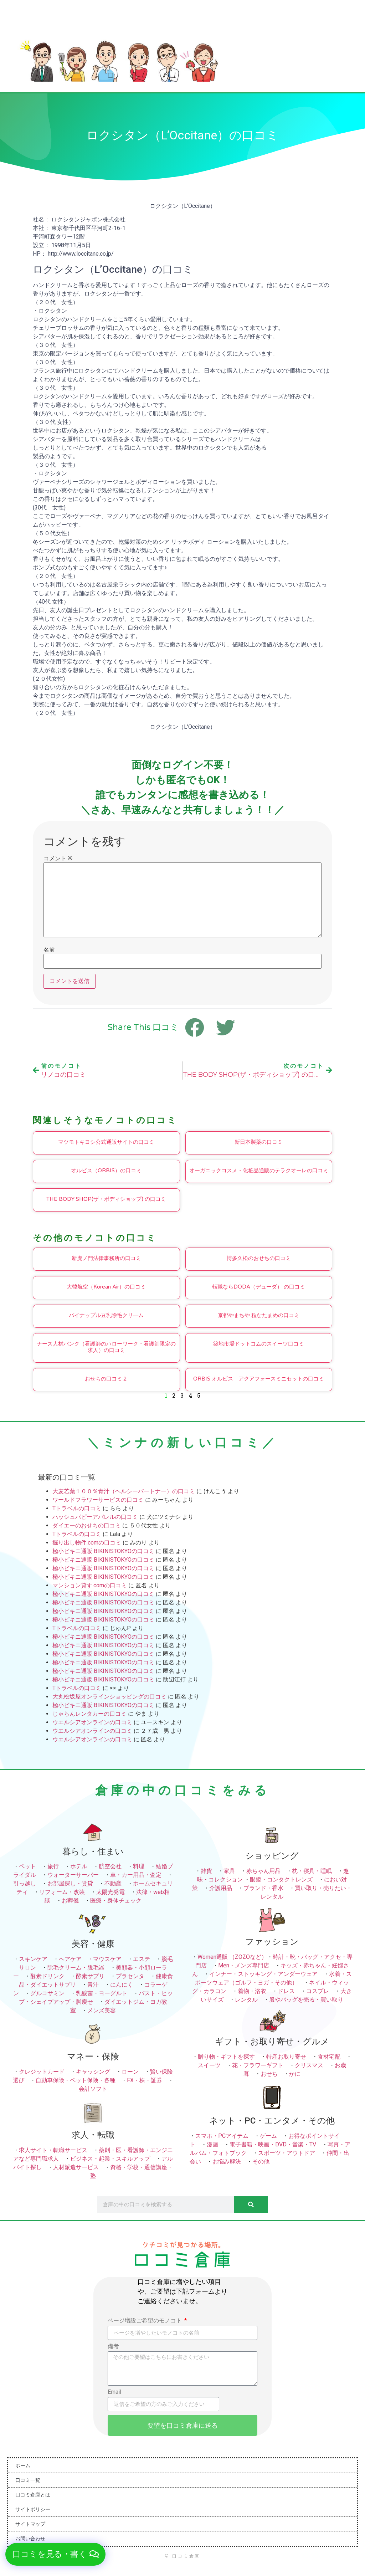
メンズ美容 (101, 2010)
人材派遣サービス (76, 2167)
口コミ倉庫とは (32, 2495)
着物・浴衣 (252, 1991)
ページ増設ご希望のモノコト (145, 2321)
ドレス (286, 1991)
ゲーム (268, 2135)
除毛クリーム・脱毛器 (75, 1967)
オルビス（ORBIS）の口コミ (106, 1170)
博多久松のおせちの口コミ (259, 1258)
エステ (141, 1959)
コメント (57, 858)
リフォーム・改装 (62, 1892)
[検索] (251, 2204)
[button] (57, 2554)
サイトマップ (30, 2524)
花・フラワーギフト (257, 2065)
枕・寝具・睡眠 (312, 1871)
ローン (130, 2071)
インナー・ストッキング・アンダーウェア (263, 1974)
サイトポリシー (32, 2509)
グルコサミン (47, 1993)
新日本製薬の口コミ (259, 1142)
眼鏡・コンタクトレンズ (281, 1879)
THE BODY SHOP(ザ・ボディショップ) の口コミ (106, 1199)
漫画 (212, 2144)
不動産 (113, 1883)
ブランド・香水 (263, 1888)
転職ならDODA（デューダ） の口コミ (258, 1287)
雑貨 (206, 1871)
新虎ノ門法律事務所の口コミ (106, 1258)
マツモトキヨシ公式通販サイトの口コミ (106, 1142)
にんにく (121, 1984)
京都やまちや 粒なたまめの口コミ (258, 1315)
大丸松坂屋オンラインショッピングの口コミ (109, 1696)
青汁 (93, 1984)
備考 (113, 2347)
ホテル (78, 1866)
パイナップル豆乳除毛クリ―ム (106, 1315)
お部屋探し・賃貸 (70, 1883)
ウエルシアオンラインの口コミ (92, 1722)
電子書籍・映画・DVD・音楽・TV (273, 2144)
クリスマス (309, 2065)
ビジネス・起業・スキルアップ (110, 2158)
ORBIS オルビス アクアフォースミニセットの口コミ (258, 1379)
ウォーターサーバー (73, 1874)
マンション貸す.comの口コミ (89, 1585)
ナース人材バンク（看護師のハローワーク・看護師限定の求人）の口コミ (106, 1347)
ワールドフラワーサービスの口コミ (98, 1499)
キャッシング (93, 2071)
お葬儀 (70, 1900)
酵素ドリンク (47, 1976)
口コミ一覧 (27, 2480)
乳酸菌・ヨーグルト (101, 1993)
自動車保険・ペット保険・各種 (75, 2080)
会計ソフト (93, 2088)
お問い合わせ (30, 2538)
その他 (260, 2161)
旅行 (53, 1866)
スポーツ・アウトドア (286, 2153)
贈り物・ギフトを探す (226, 2056)
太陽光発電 (110, 1892)
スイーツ (209, 2065)
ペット (27, 1866)
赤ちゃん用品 (263, 1871)
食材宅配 (329, 2056)
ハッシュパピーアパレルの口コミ (95, 1517)
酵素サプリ (90, 1976)
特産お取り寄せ (286, 2056)
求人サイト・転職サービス (53, 2150)
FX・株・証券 (144, 2080)
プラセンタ (130, 1976)
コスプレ (317, 1991)
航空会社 (110, 1866)
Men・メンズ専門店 (243, 1965)
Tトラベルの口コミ (76, 1508)
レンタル (246, 1999)
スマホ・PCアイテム (221, 2135)
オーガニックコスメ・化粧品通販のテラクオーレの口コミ (258, 1170)
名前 (49, 950)
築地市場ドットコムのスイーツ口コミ (258, 1344)
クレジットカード (42, 2071)
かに (294, 2073)
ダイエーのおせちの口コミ (86, 1525)
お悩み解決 (226, 2161)
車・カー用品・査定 (135, 1874)
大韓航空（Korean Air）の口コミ (106, 1287)
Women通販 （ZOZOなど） (232, 1956)
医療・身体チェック (116, 1900)
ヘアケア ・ (76, 1959)
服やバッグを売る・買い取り (306, 1999)
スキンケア (33, 1959)
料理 (138, 1866)
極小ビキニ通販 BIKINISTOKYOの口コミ (103, 1551)
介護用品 (220, 1888)
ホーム (22, 2465)
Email (114, 2392)
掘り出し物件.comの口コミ (86, 1542)
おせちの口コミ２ (106, 1379)
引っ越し (24, 1883)
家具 (229, 1871)
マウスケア (107, 1959)
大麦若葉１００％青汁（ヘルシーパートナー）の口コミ (123, 1491)
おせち (269, 2073)
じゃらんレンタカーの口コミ (89, 1713)
